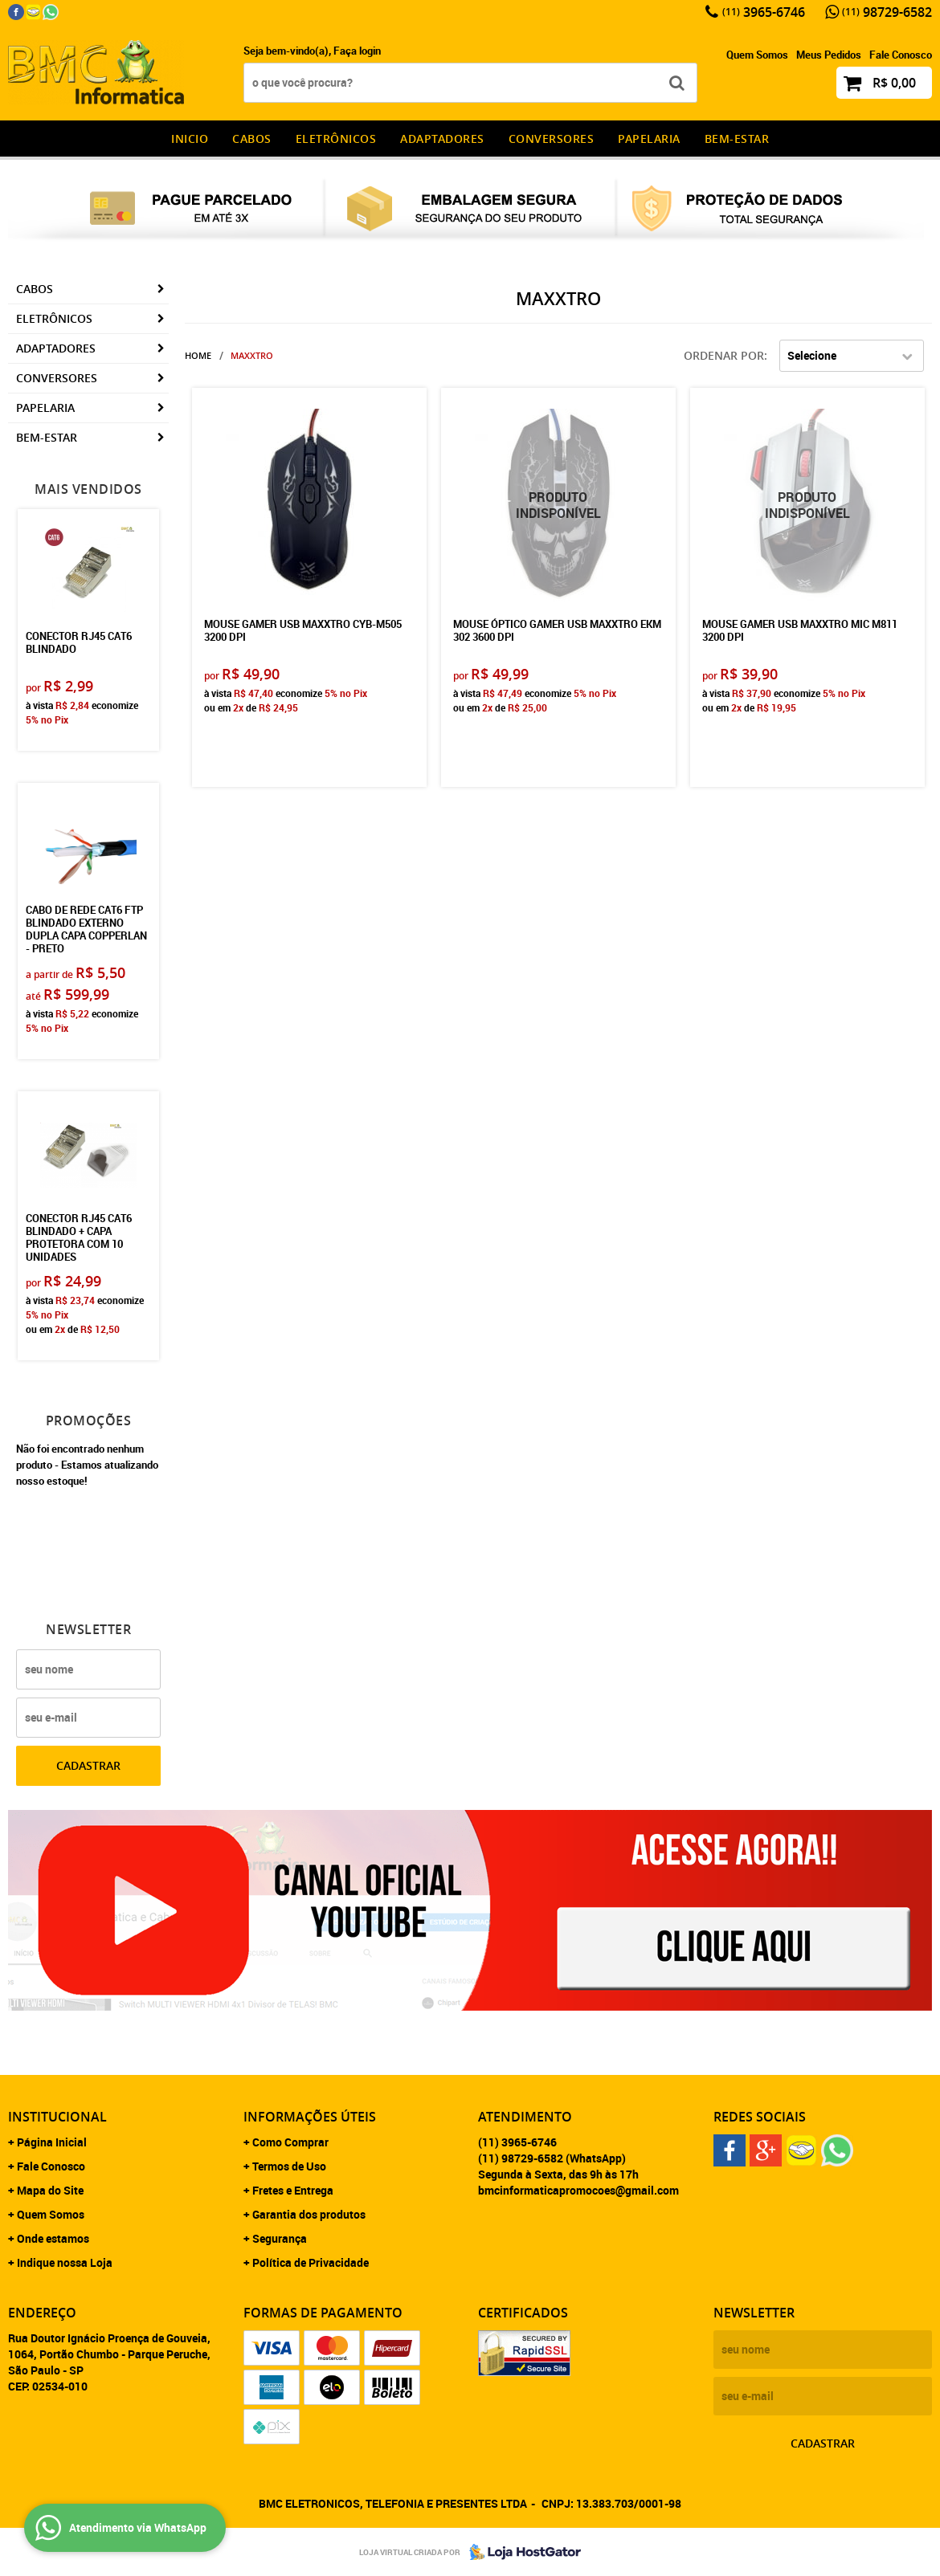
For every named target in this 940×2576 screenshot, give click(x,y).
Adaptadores (442, 138)
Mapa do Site (50, 2190)
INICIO (189, 138)
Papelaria (649, 138)
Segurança (279, 2238)
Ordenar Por (724, 355)
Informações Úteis (309, 2117)
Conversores (552, 138)
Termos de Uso (289, 2166)
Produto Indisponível (558, 504)
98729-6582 (887, 12)
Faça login (357, 50)
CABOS (252, 138)
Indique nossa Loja (64, 2262)
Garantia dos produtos (309, 2214)
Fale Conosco (900, 54)
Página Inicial (52, 2142)
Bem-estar (737, 138)
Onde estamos (53, 2238)
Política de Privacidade (310, 2262)
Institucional (57, 2117)
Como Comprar (290, 2142)
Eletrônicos (336, 138)
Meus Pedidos (828, 54)
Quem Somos (757, 54)
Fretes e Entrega (292, 2190)
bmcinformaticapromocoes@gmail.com (578, 2190)
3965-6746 (763, 12)
